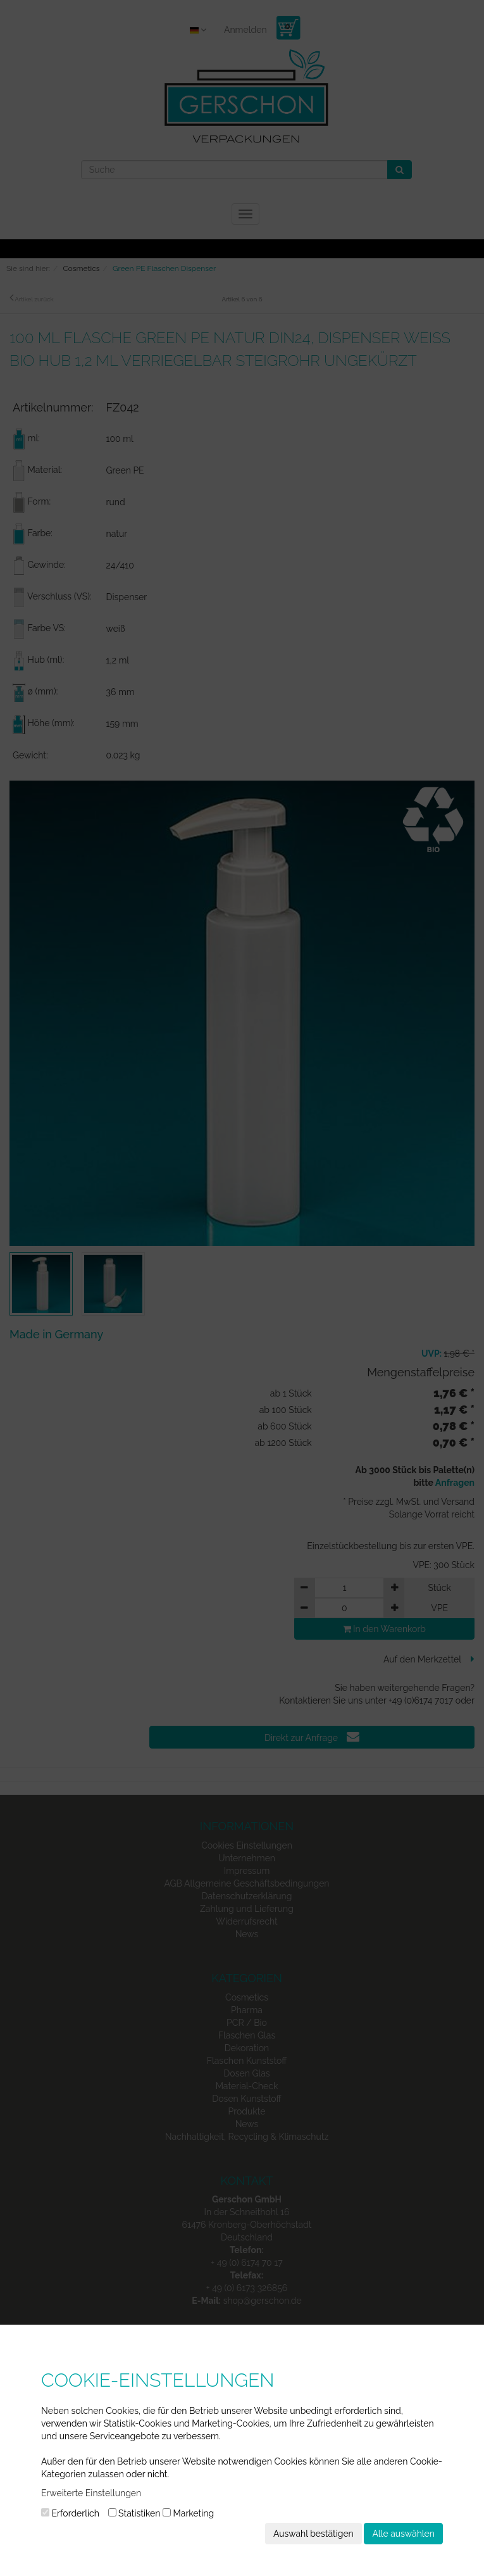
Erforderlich (70, 2513)
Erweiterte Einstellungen (91, 2493)
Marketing (188, 2513)
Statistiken (134, 2513)
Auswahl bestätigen (313, 2534)
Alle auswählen (403, 2534)
